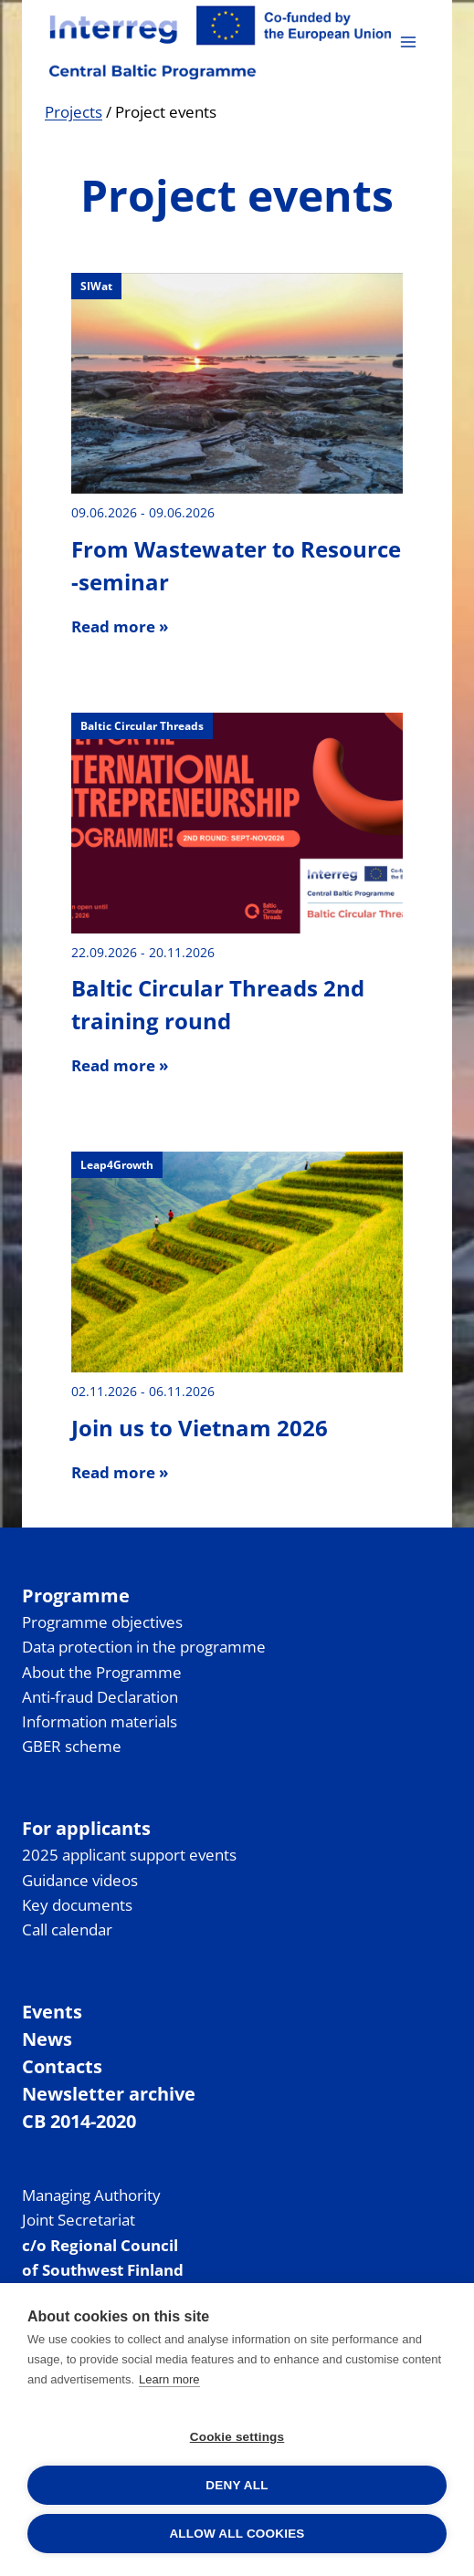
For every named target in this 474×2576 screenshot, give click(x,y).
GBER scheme (71, 1746)
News (47, 2039)
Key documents (77, 1904)
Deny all (236, 2485)
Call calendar (67, 1929)
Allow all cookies (236, 2533)
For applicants (86, 1828)
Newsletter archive (108, 2093)
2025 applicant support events (129, 1854)
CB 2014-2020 (79, 2121)
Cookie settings (237, 2437)
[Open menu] (408, 41)
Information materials (99, 1721)
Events (52, 2011)
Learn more (169, 2379)
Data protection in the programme (144, 1646)
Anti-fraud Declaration (100, 1696)
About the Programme (102, 1672)
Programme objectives (102, 1621)
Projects (73, 111)
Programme (76, 1595)
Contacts (62, 2066)
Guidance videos (80, 1880)
